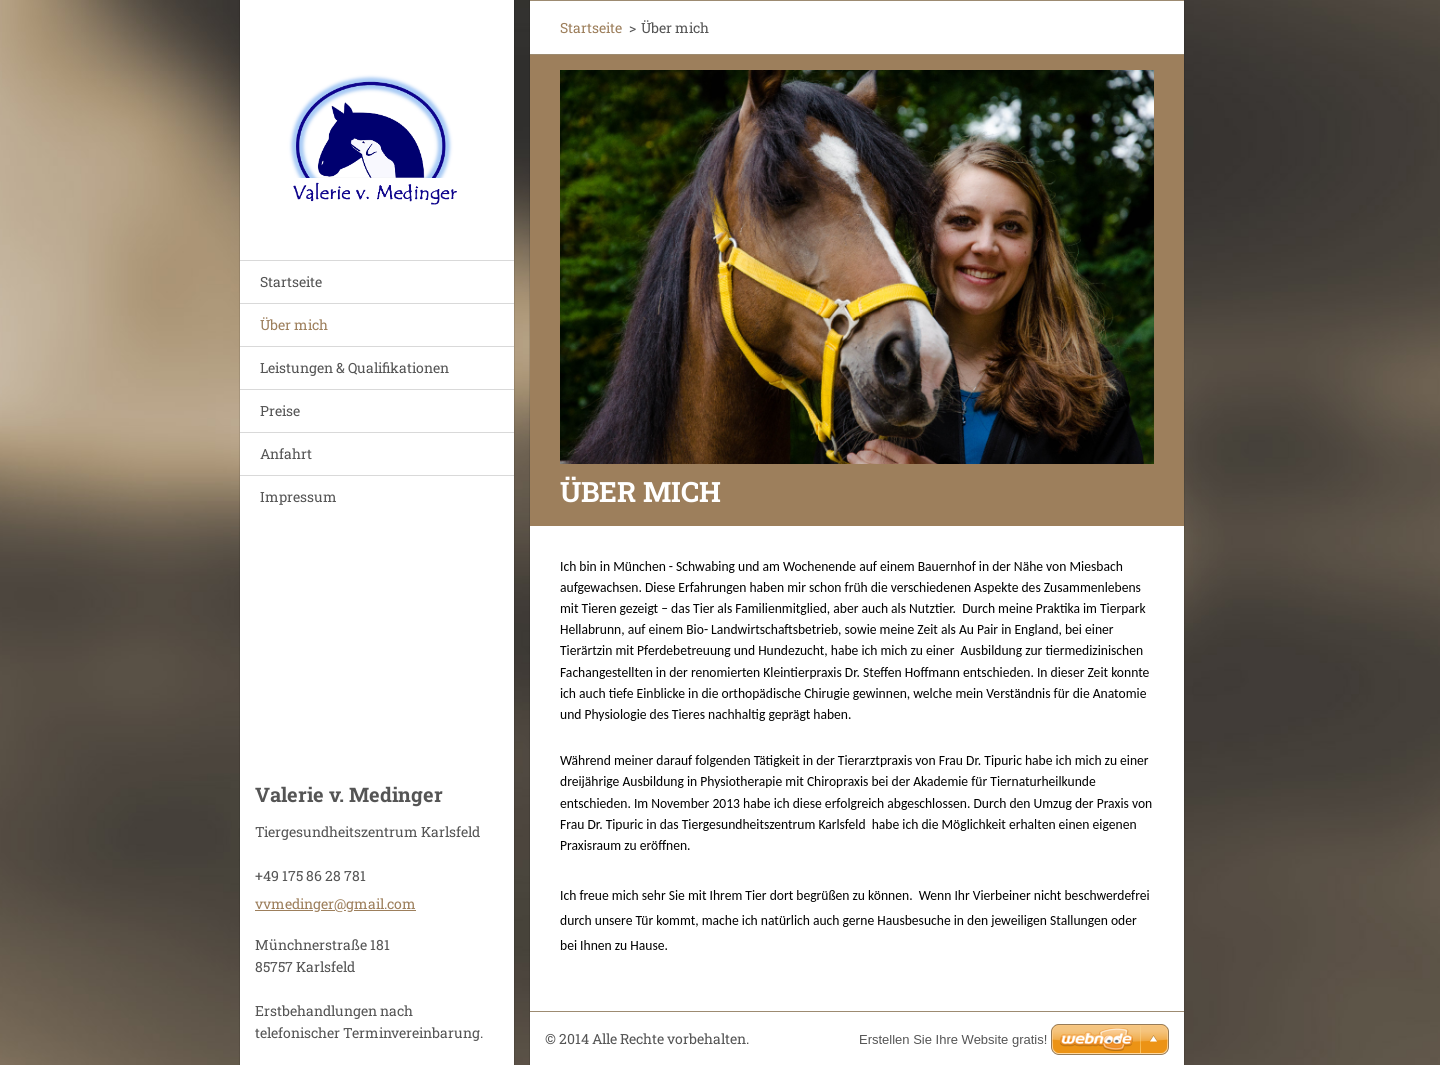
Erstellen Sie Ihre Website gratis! (953, 1039)
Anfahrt (286, 453)
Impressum (298, 496)
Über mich (294, 324)
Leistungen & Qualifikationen (354, 367)
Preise (280, 410)
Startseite (291, 281)
